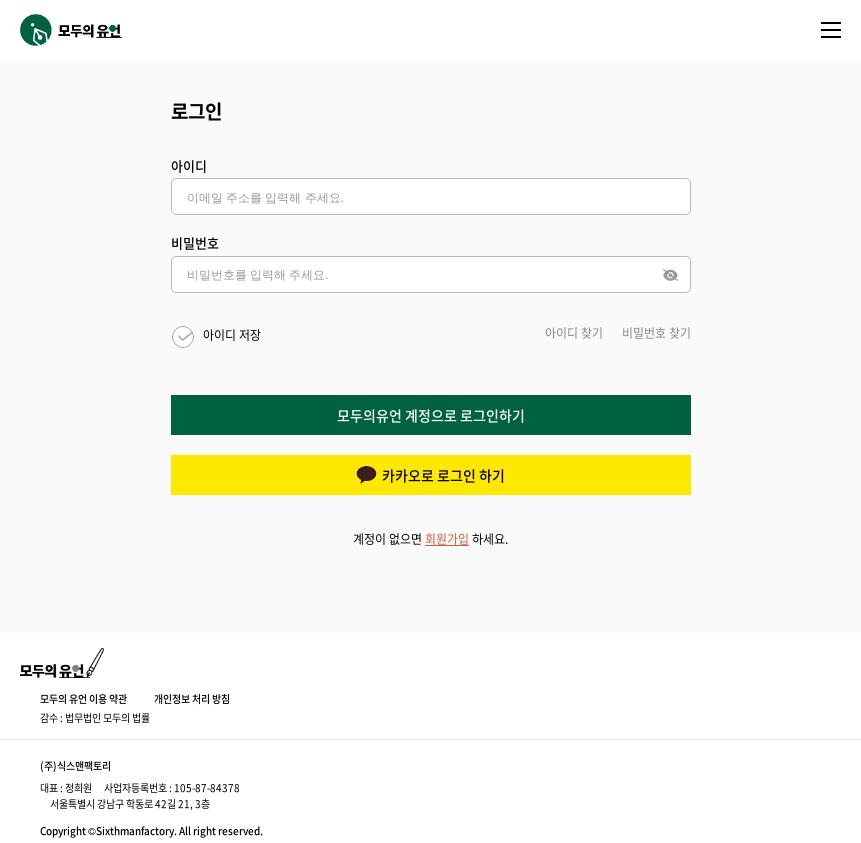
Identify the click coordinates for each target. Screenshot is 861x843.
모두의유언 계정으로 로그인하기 (431, 415)
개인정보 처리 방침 (192, 698)
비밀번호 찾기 (656, 333)
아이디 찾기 (574, 333)
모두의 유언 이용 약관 (83, 698)
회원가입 (447, 539)
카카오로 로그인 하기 (430, 474)
